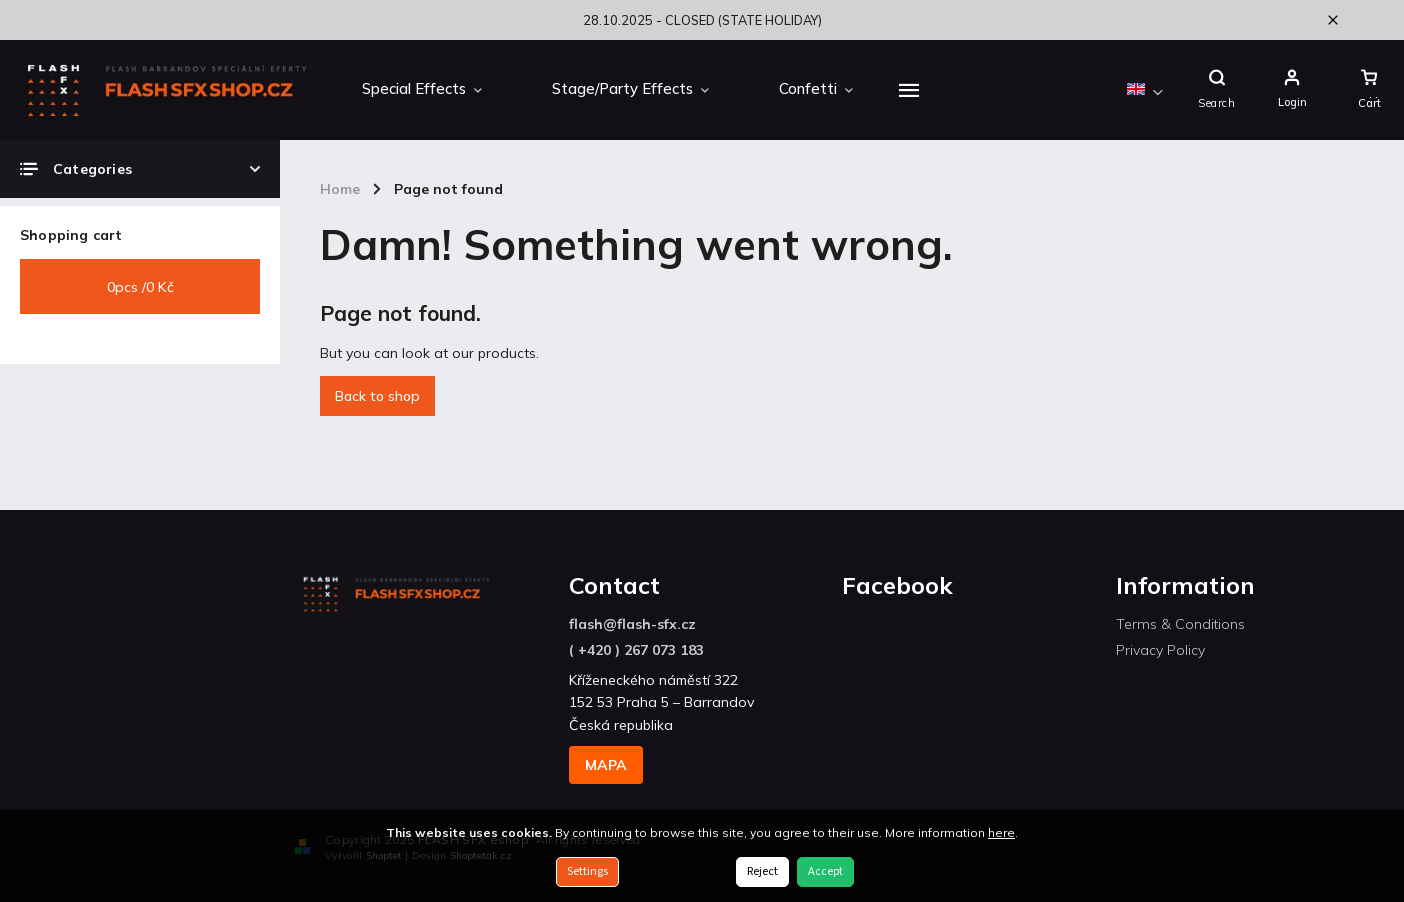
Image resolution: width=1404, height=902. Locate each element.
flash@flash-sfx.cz (632, 624)
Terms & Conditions (1180, 624)
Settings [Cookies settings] (587, 871)
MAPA (606, 765)
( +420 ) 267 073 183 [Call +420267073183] (636, 650)
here (1001, 832)
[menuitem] (422, 90)
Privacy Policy (1160, 650)
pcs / (140, 287)
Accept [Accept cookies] (825, 871)
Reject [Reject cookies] (762, 871)
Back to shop (377, 396)
